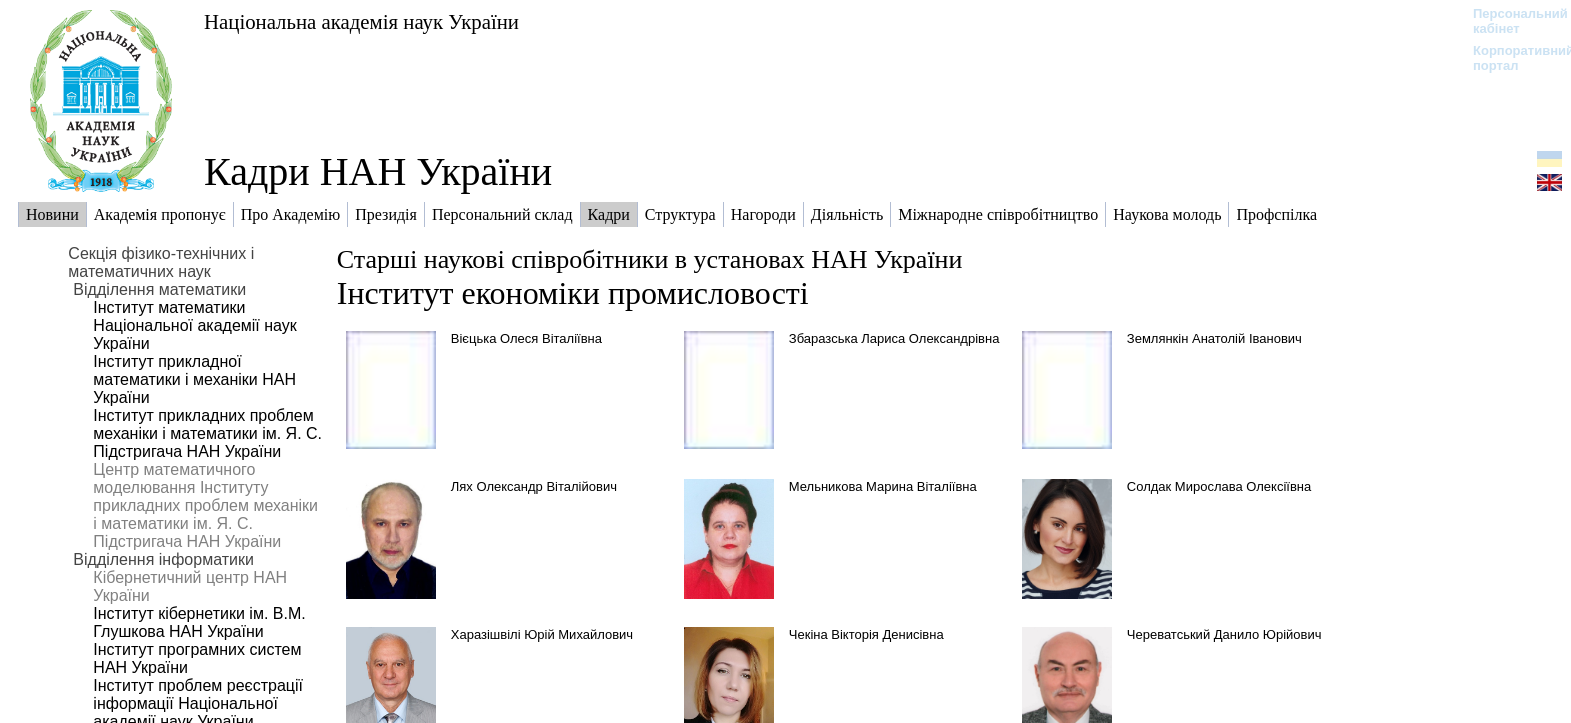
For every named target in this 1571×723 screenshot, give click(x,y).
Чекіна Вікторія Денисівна (866, 634)
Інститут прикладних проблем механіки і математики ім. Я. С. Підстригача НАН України (207, 433)
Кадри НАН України (378, 171)
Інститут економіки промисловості (573, 293)
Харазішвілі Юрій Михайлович (542, 634)
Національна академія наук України (361, 21)
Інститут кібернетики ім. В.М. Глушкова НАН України (199, 622)
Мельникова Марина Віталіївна (883, 486)
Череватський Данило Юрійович (1224, 634)
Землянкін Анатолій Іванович (1214, 338)
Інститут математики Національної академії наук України (194, 325)
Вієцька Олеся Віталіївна (526, 338)
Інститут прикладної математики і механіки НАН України (194, 379)
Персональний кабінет (1510, 21)
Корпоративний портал (1510, 58)
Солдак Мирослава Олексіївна (1219, 486)
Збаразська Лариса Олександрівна (894, 338)
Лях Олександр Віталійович (534, 486)
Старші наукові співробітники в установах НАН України (650, 259)
